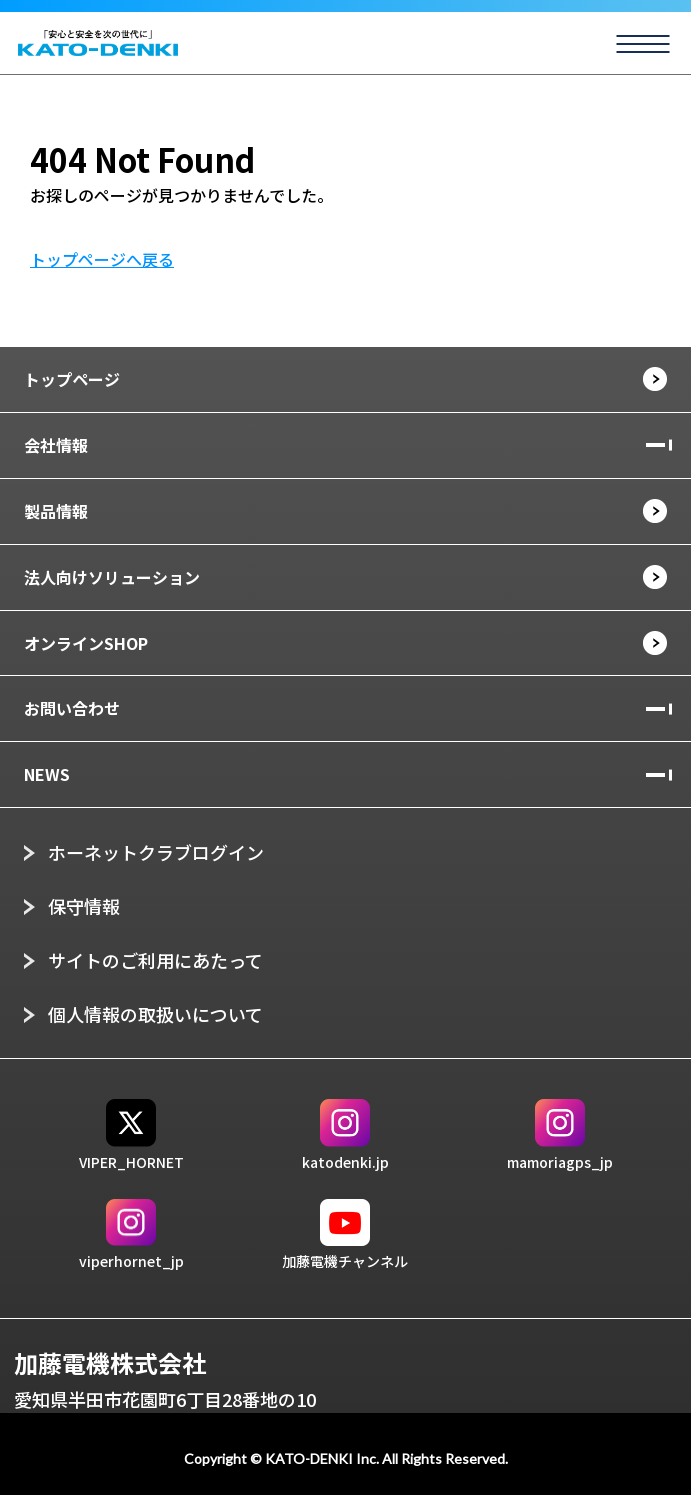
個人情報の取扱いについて (155, 1014)
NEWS (47, 774)
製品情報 (56, 511)
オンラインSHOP (86, 643)
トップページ (72, 379)
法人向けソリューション (112, 577)
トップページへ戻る (102, 259)
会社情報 (56, 445)
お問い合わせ (72, 708)
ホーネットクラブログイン (156, 852)
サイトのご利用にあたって (155, 960)
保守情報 (84, 906)
